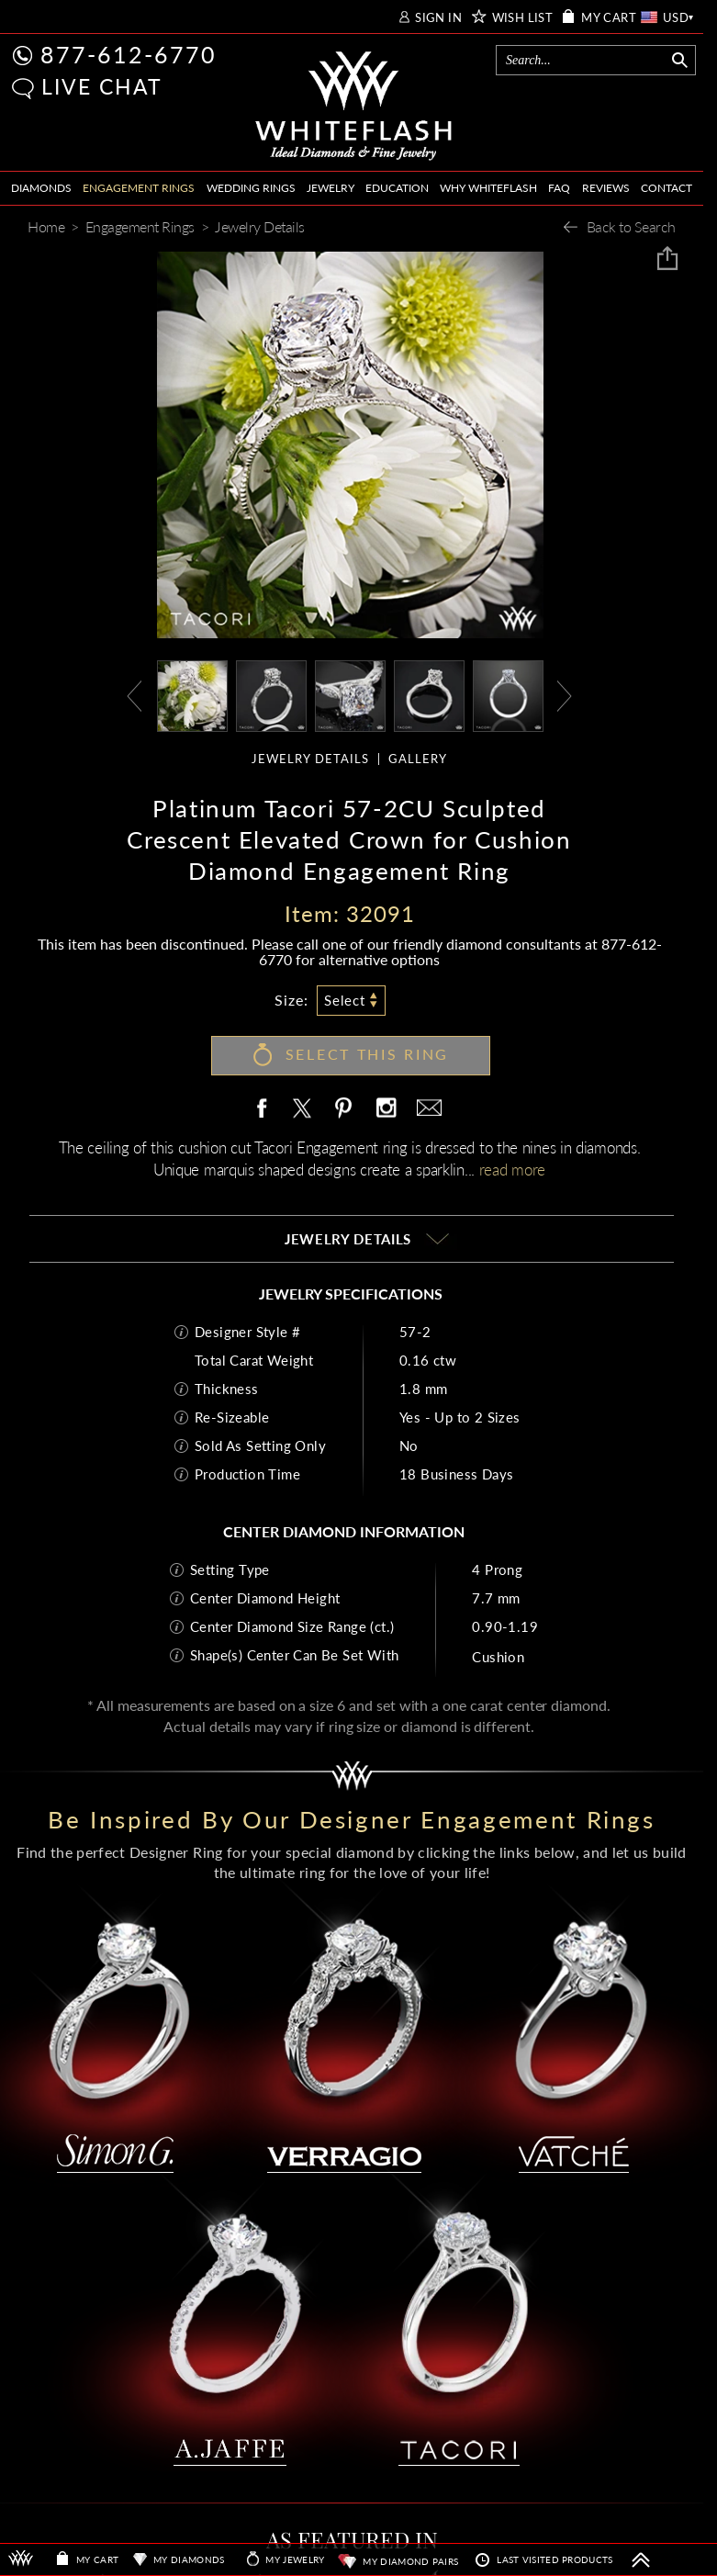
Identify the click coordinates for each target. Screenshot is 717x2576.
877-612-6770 (128, 54)
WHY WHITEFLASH (488, 188)
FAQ (559, 188)
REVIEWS (606, 188)
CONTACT (666, 188)
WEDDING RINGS (251, 188)
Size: (291, 999)
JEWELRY (330, 188)
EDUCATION (397, 188)
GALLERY (417, 759)
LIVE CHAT (101, 86)
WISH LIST (523, 18)
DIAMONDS (41, 188)
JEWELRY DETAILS (310, 759)
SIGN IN (438, 18)
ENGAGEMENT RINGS (139, 188)
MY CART (608, 18)
